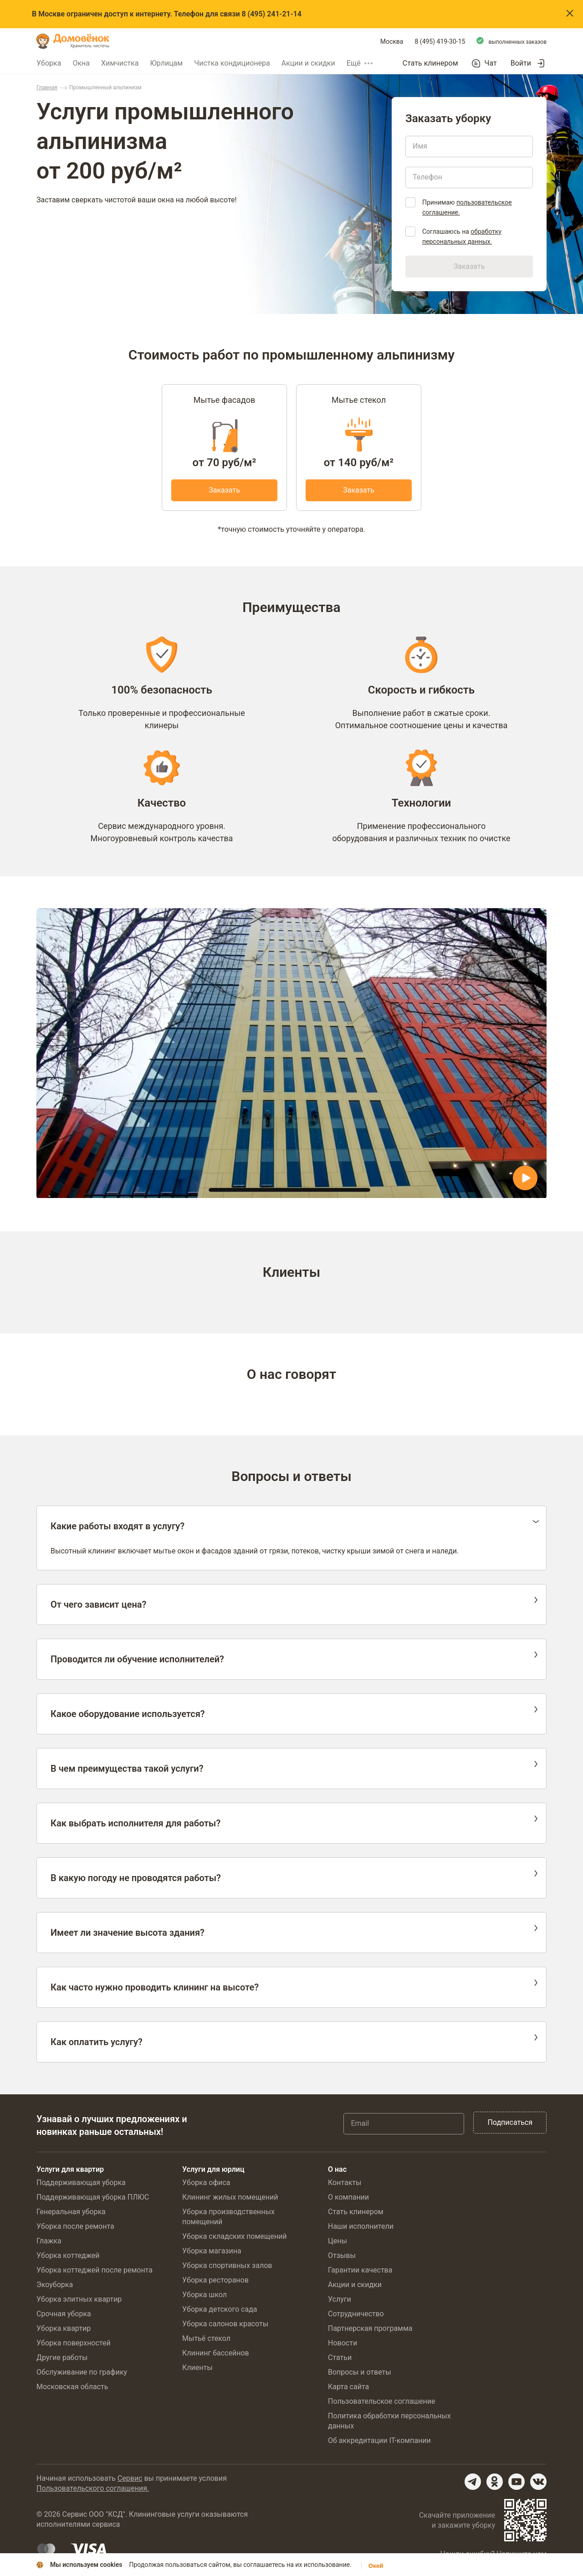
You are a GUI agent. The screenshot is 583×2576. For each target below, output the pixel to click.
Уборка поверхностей (73, 2343)
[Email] (403, 2123)
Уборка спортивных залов (227, 2265)
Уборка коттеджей (68, 2255)
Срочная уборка (63, 2313)
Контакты (344, 2182)
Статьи (340, 2357)
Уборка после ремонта (75, 2226)
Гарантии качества (360, 2270)
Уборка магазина (211, 2251)
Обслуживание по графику (81, 2372)
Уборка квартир (63, 2328)
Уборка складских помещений (234, 2236)
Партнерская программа (370, 2328)
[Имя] (469, 146)
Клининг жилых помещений (230, 2197)
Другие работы (62, 2357)
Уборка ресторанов (215, 2280)
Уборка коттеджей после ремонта (94, 2270)
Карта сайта (348, 2386)
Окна (81, 63)
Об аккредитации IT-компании (379, 2440)
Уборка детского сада (219, 2309)
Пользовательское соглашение (381, 2401)
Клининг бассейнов (215, 2353)
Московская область (72, 2386)
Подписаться (509, 2122)
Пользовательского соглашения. (92, 2488)
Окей (376, 2565)
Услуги (339, 2299)
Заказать (224, 490)
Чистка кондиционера (232, 63)
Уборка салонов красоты (225, 2323)
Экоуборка (54, 2284)
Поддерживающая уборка (81, 2182)
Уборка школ (204, 2294)
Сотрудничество (356, 2313)
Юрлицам (166, 63)
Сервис (130, 2478)
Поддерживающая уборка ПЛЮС (92, 2197)
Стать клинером (430, 63)
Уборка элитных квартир (79, 2299)
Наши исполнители (361, 2226)
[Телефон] (469, 177)
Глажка (48, 2241)
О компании (348, 2197)
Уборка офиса (206, 2182)
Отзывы (342, 2255)
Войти (521, 63)
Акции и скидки (308, 63)
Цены (337, 2241)
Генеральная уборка (71, 2211)
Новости (342, 2343)
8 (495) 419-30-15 (440, 41)
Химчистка (120, 63)
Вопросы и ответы (359, 2372)
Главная (46, 87)
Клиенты (197, 2367)
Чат (491, 63)
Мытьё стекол (206, 2338)
